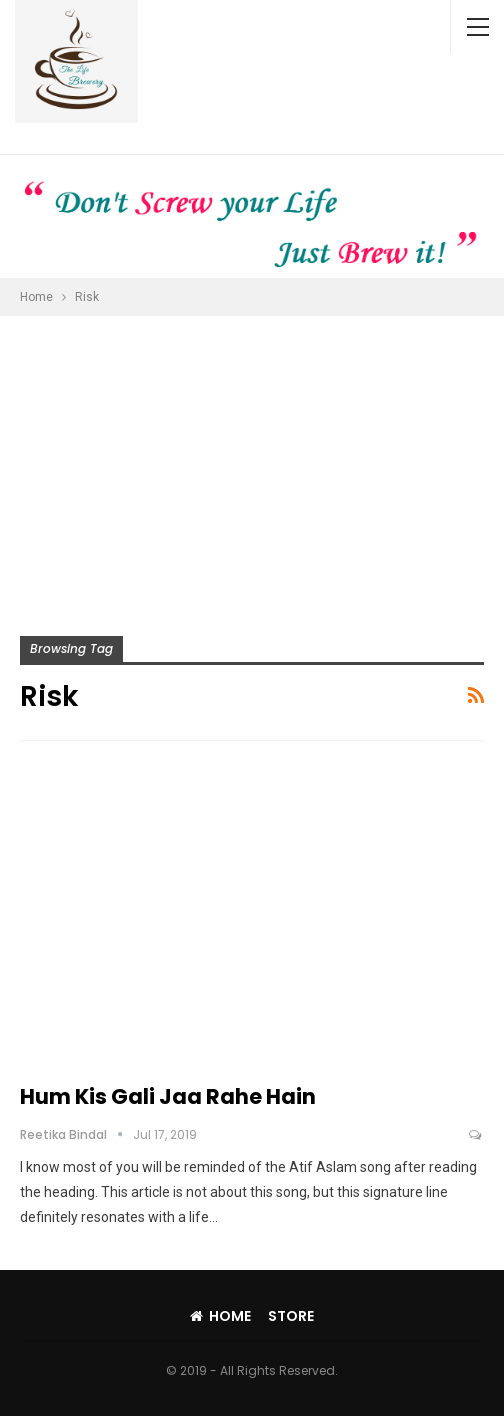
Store (291, 1316)
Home (220, 1316)
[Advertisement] (252, 466)
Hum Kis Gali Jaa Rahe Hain (168, 1096)
